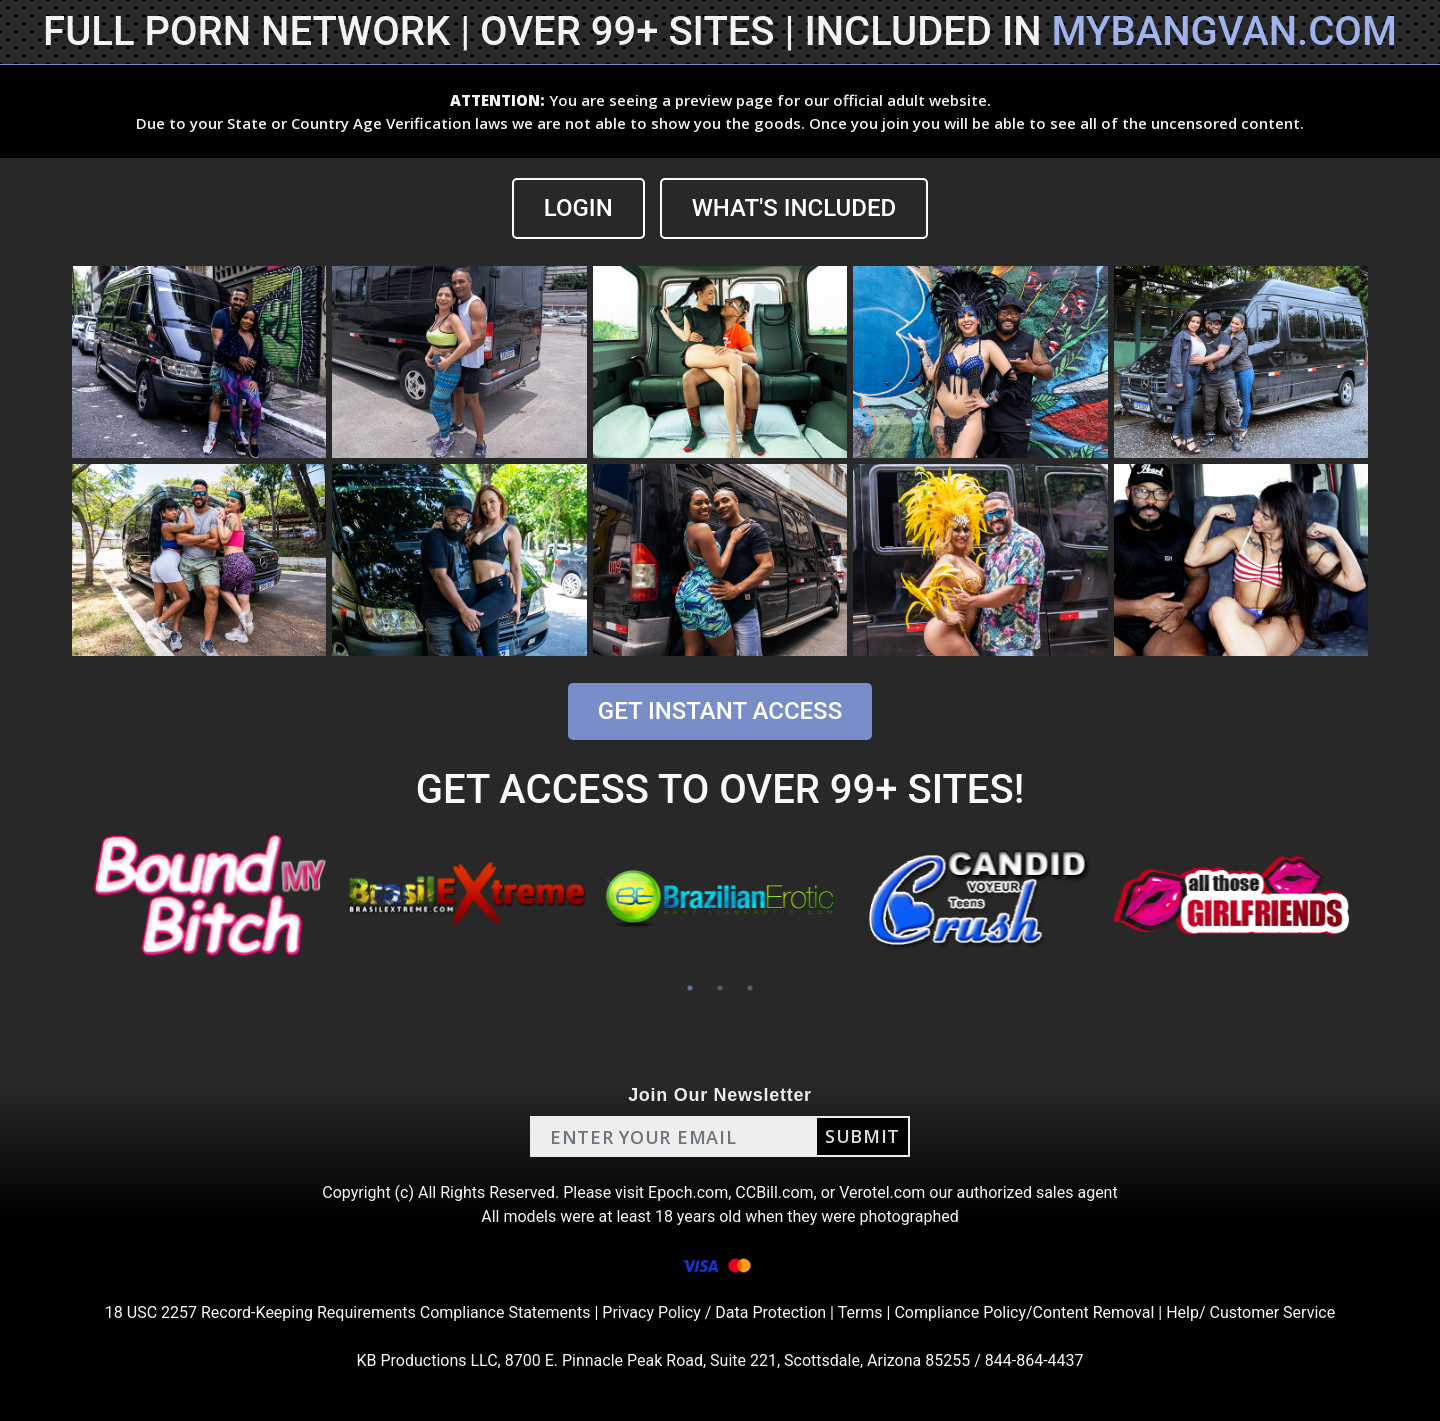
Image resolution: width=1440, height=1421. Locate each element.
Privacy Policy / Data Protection (714, 1312)
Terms (860, 1312)
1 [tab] (690, 988)
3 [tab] (750, 988)
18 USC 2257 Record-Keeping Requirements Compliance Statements (348, 1312)
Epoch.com (688, 1192)
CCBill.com (774, 1192)
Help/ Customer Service (1250, 1312)
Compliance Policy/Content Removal (1024, 1312)
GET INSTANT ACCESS (720, 711)
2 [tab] (720, 988)
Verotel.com (882, 1192)
